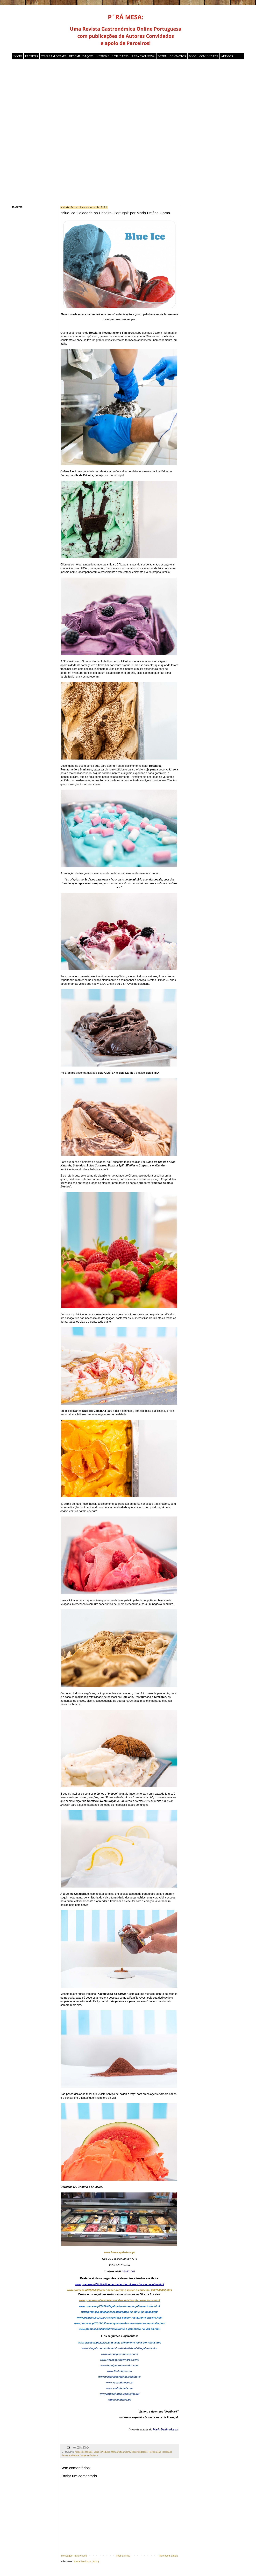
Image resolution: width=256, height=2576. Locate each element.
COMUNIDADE (208, 56)
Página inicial (123, 2555)
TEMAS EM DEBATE (53, 56)
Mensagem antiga (168, 2555)
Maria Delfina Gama (120, 2452)
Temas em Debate (70, 2455)
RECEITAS (31, 56)
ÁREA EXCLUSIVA (143, 56)
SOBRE (162, 56)
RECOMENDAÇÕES (81, 56)
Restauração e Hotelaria (160, 2452)
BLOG (192, 56)
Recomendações (139, 2452)
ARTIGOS (227, 56)
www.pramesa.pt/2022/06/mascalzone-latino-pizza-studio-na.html (119, 2300)
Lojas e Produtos (102, 2452)
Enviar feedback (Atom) (86, 2561)
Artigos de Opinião (84, 2452)
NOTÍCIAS (103, 56)
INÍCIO (17, 56)
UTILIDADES (120, 56)
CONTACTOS (178, 56)
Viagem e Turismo (89, 2455)
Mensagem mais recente (74, 2555)
